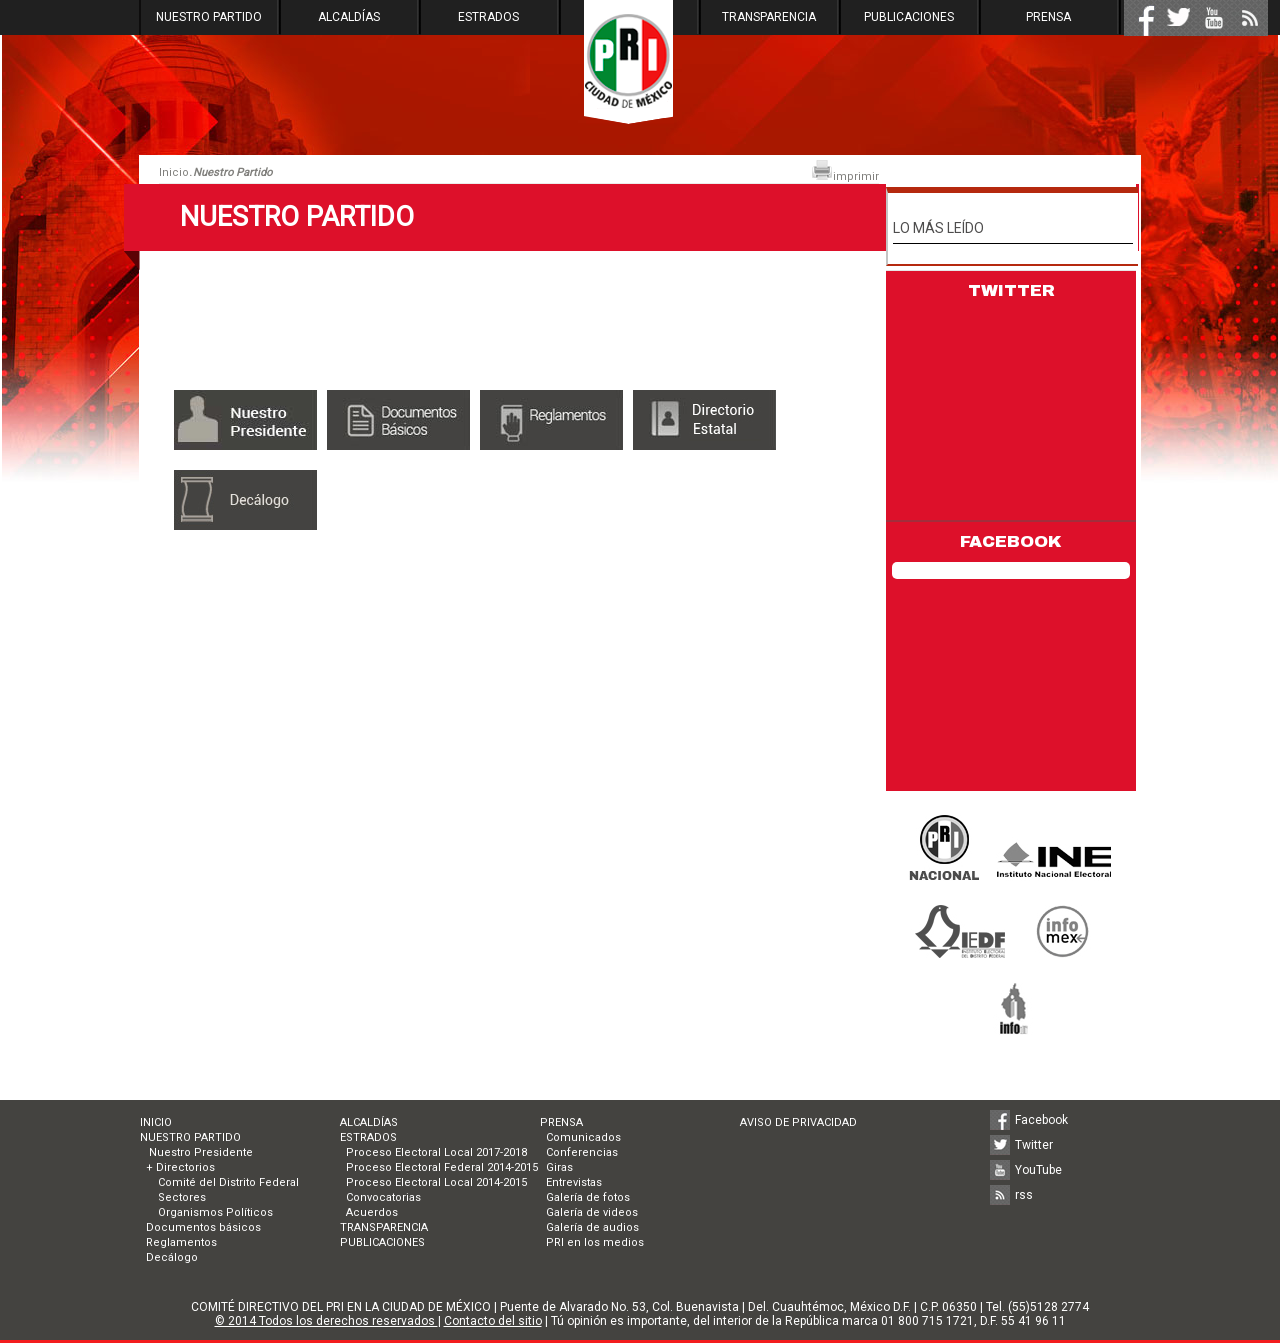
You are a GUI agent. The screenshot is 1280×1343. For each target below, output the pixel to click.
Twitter (1034, 1145)
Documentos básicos (203, 1227)
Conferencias (582, 1152)
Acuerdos (372, 1212)
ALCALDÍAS (349, 17)
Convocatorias (383, 1197)
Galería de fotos (588, 1197)
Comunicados (583, 1137)
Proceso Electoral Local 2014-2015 (436, 1182)
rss (1024, 1195)
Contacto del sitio (493, 1321)
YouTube (1038, 1170)
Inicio (174, 172)
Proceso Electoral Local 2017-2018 (436, 1152)
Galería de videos (592, 1212)
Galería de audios (592, 1227)
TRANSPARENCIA (769, 17)
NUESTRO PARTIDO (209, 17)
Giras (559, 1167)
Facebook (1041, 1120)
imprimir (845, 171)
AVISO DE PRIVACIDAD (798, 1122)
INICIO (156, 1122)
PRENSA (1048, 17)
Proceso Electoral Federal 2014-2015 (442, 1167)
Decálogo (172, 1257)
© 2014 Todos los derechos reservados (326, 1321)
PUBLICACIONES (909, 17)
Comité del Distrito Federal (228, 1182)
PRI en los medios (595, 1242)
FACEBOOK (1011, 541)
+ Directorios (180, 1167)
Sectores (182, 1197)
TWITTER (1011, 290)
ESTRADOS (488, 17)
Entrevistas (574, 1182)
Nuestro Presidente (199, 1152)
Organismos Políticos (215, 1212)
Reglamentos (181, 1242)
